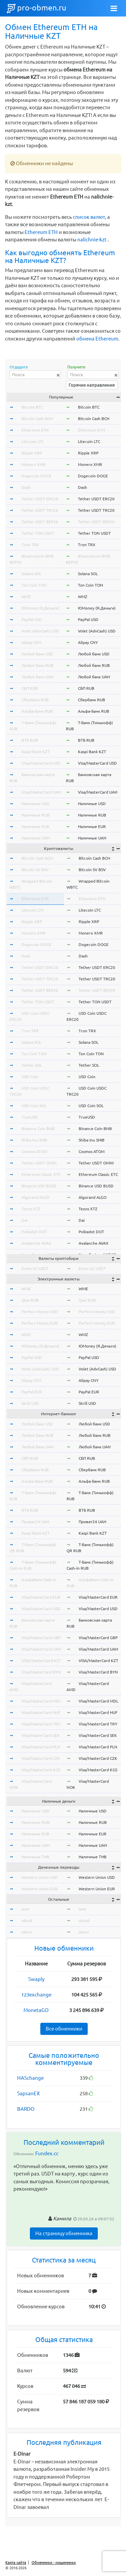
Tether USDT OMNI (39, 1163)
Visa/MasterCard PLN (41, 1747)
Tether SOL (32, 1065)
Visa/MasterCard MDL (41, 1701)
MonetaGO (36, 2010)
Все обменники (64, 2029)
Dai (25, 1220)
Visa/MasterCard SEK (41, 1735)
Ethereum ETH (41, 232)
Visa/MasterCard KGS (41, 1770)
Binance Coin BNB (38, 1128)
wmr (26, 1909)
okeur (27, 1932)
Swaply (36, 1979)
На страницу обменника (63, 2233)
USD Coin (30, 1076)
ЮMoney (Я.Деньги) (40, 608)
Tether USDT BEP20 (40, 522)
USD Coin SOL (34, 1105)
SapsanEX (28, 2093)
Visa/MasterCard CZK (41, 1758)
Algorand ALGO (35, 1197)
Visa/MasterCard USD (41, 763)
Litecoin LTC (33, 441)
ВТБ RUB (30, 740)
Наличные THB (35, 1857)
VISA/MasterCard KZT (41, 1660)
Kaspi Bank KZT (36, 751)
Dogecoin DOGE (36, 476)
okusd (27, 1920)
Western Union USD (40, 1877)
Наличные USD (35, 803)
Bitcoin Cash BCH (37, 418)
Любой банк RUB (37, 665)
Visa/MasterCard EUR (41, 1597)
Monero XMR (34, 464)
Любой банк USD (37, 654)
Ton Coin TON (34, 585)
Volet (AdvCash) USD (40, 631)
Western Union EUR (40, 1889)
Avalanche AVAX (36, 1243)
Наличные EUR (35, 826)
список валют (89, 217)
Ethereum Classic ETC (41, 1174)
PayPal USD (32, 619)
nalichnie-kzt (92, 239)
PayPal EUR (32, 1392)
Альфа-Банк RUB (37, 711)
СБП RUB (30, 688)
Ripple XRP (32, 453)
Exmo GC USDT (35, 1268)
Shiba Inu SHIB (34, 1140)
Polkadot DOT (34, 1232)
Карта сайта (15, 2562)
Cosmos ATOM (34, 1151)
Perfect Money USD (40, 1311)
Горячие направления (92, 385)
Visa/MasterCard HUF (41, 1712)
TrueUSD (30, 1117)
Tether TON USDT (38, 533)
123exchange (36, 1994)
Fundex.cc (46, 2153)
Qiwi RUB (30, 1300)
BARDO (26, 2109)
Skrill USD (30, 1403)
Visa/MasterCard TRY (41, 1724)
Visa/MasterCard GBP (41, 1637)
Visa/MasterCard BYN (41, 1672)
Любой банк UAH (37, 677)
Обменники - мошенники (54, 2562)
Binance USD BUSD (39, 1186)
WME (26, 1288)
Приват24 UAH (35, 1521)
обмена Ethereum (97, 339)
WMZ (26, 596)
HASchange (30, 2078)
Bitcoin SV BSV (35, 869)
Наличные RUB (36, 815)
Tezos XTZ (31, 1209)
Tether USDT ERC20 (40, 499)
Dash (26, 487)
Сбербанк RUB (35, 700)
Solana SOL (31, 573)
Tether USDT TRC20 (40, 510)
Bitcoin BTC (32, 407)
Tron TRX (30, 544)
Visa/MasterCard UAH (41, 792)
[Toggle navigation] (114, 8)
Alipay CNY (31, 642)
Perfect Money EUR (40, 1323)
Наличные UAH (36, 838)
